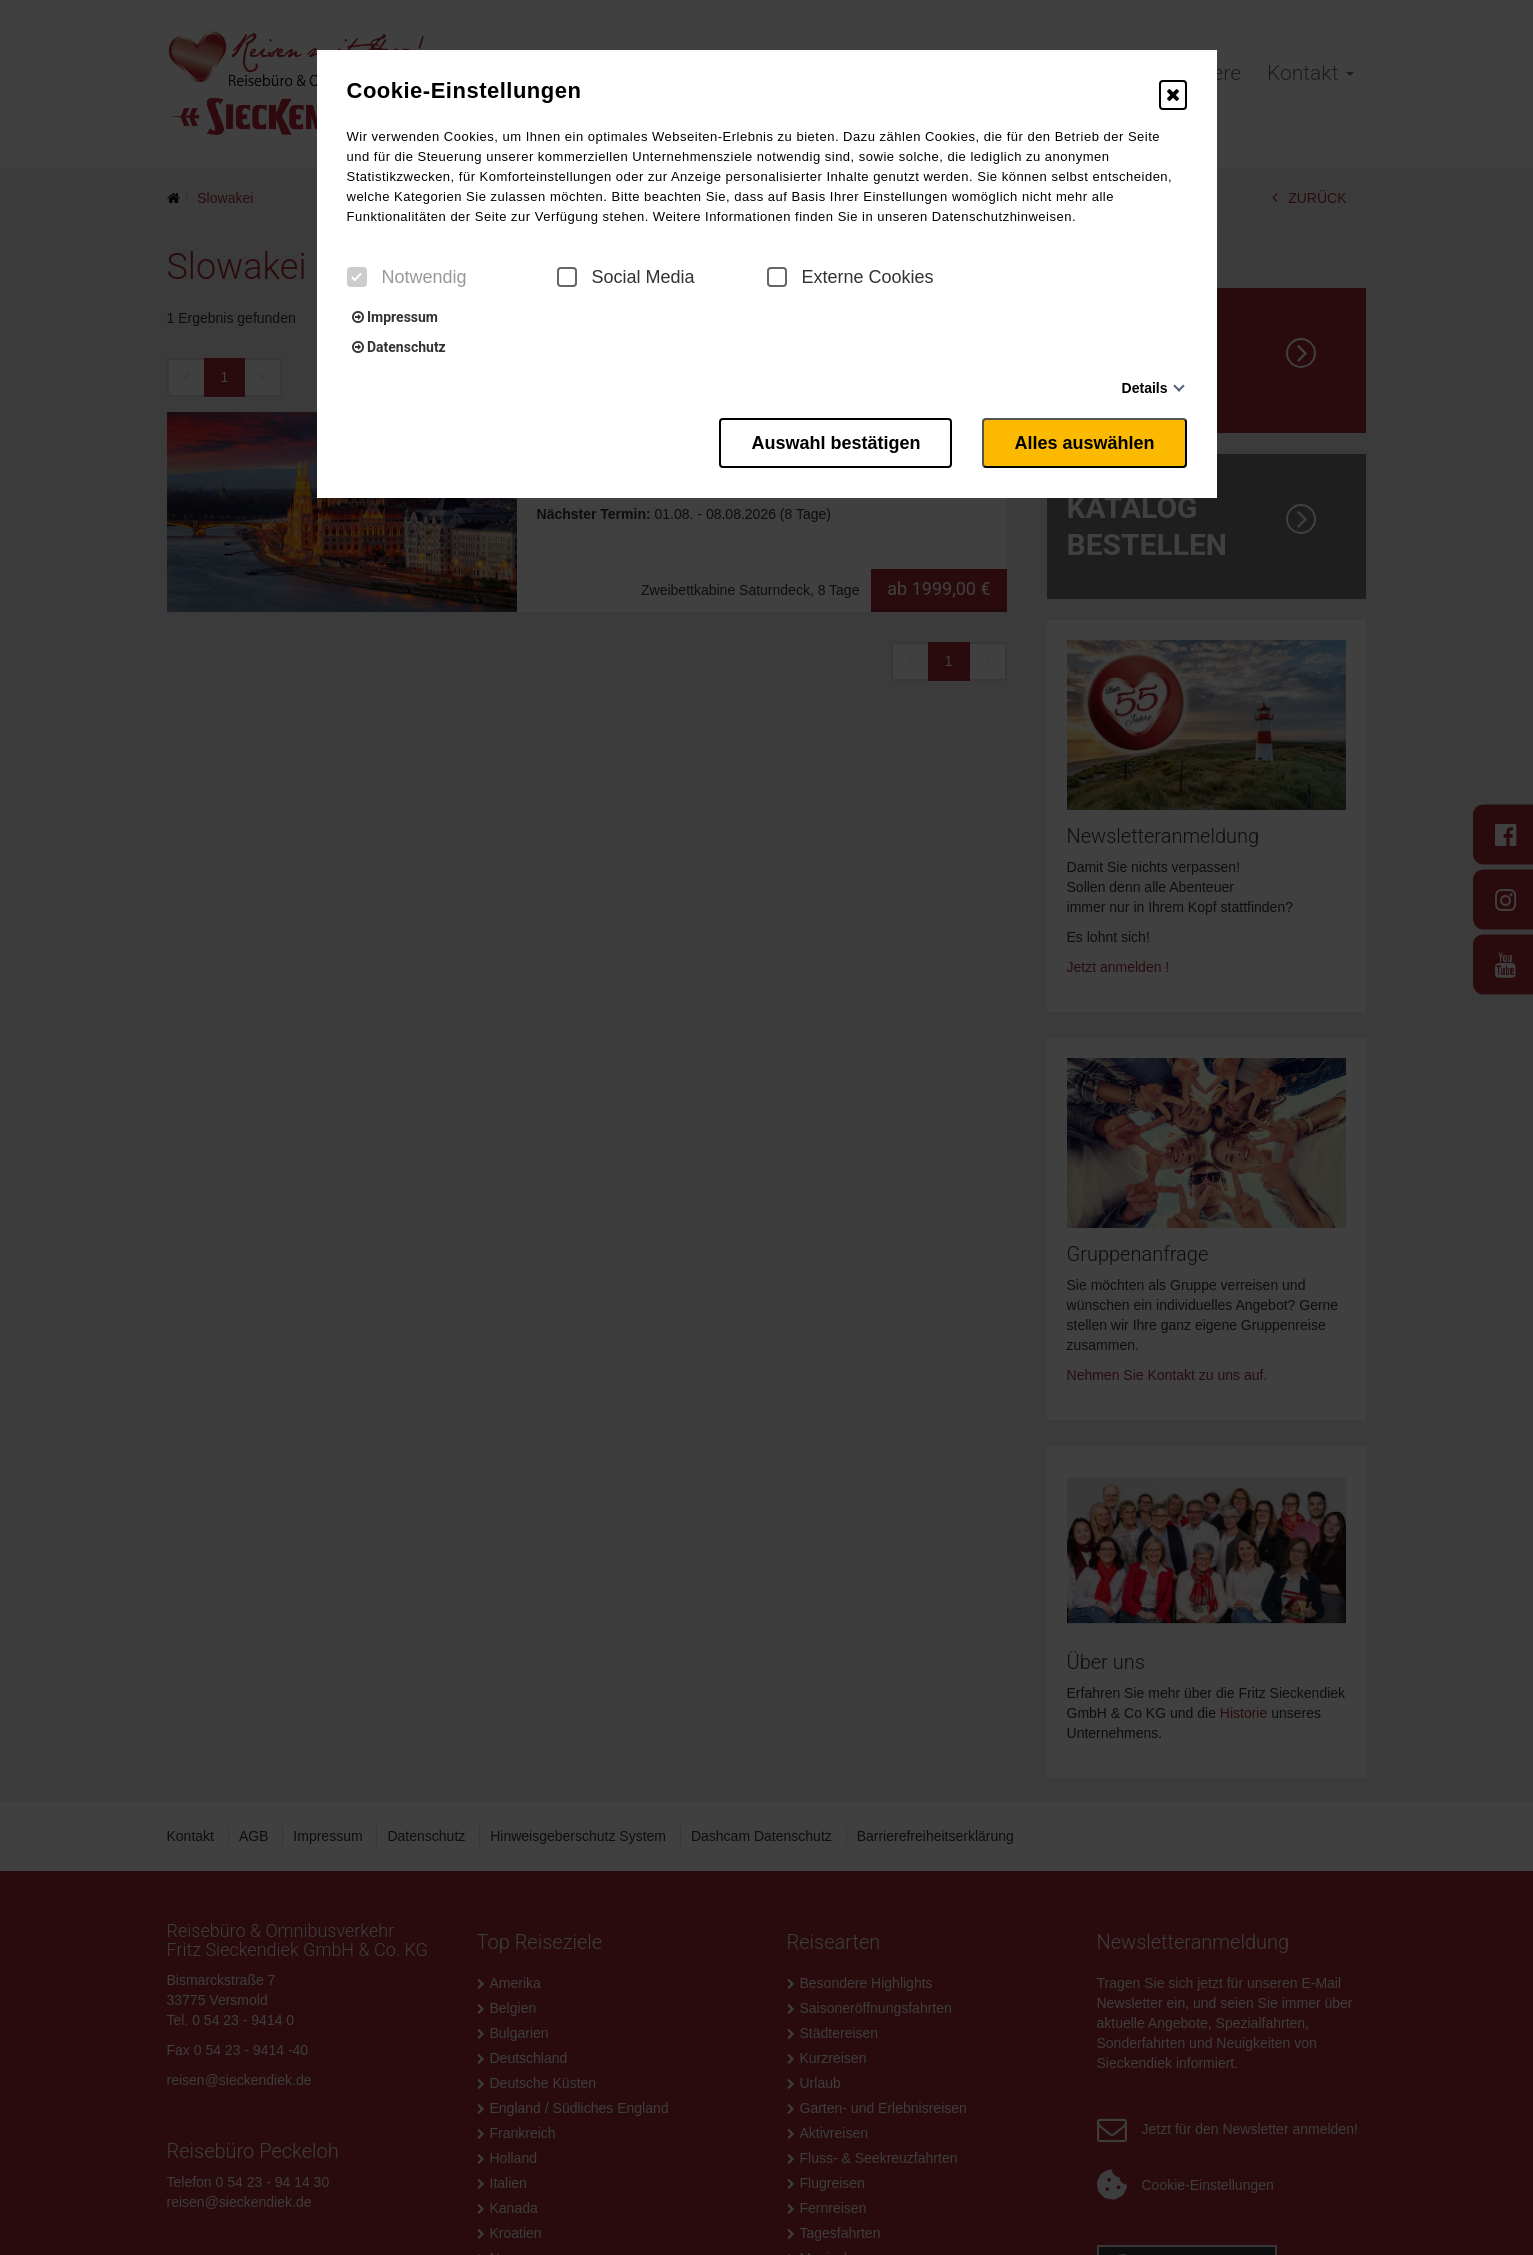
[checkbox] (357, 277)
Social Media (626, 277)
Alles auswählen (1084, 443)
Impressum (395, 317)
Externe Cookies (850, 277)
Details (1145, 388)
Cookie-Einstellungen (464, 91)
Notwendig (407, 277)
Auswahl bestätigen (835, 443)
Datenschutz (399, 347)
